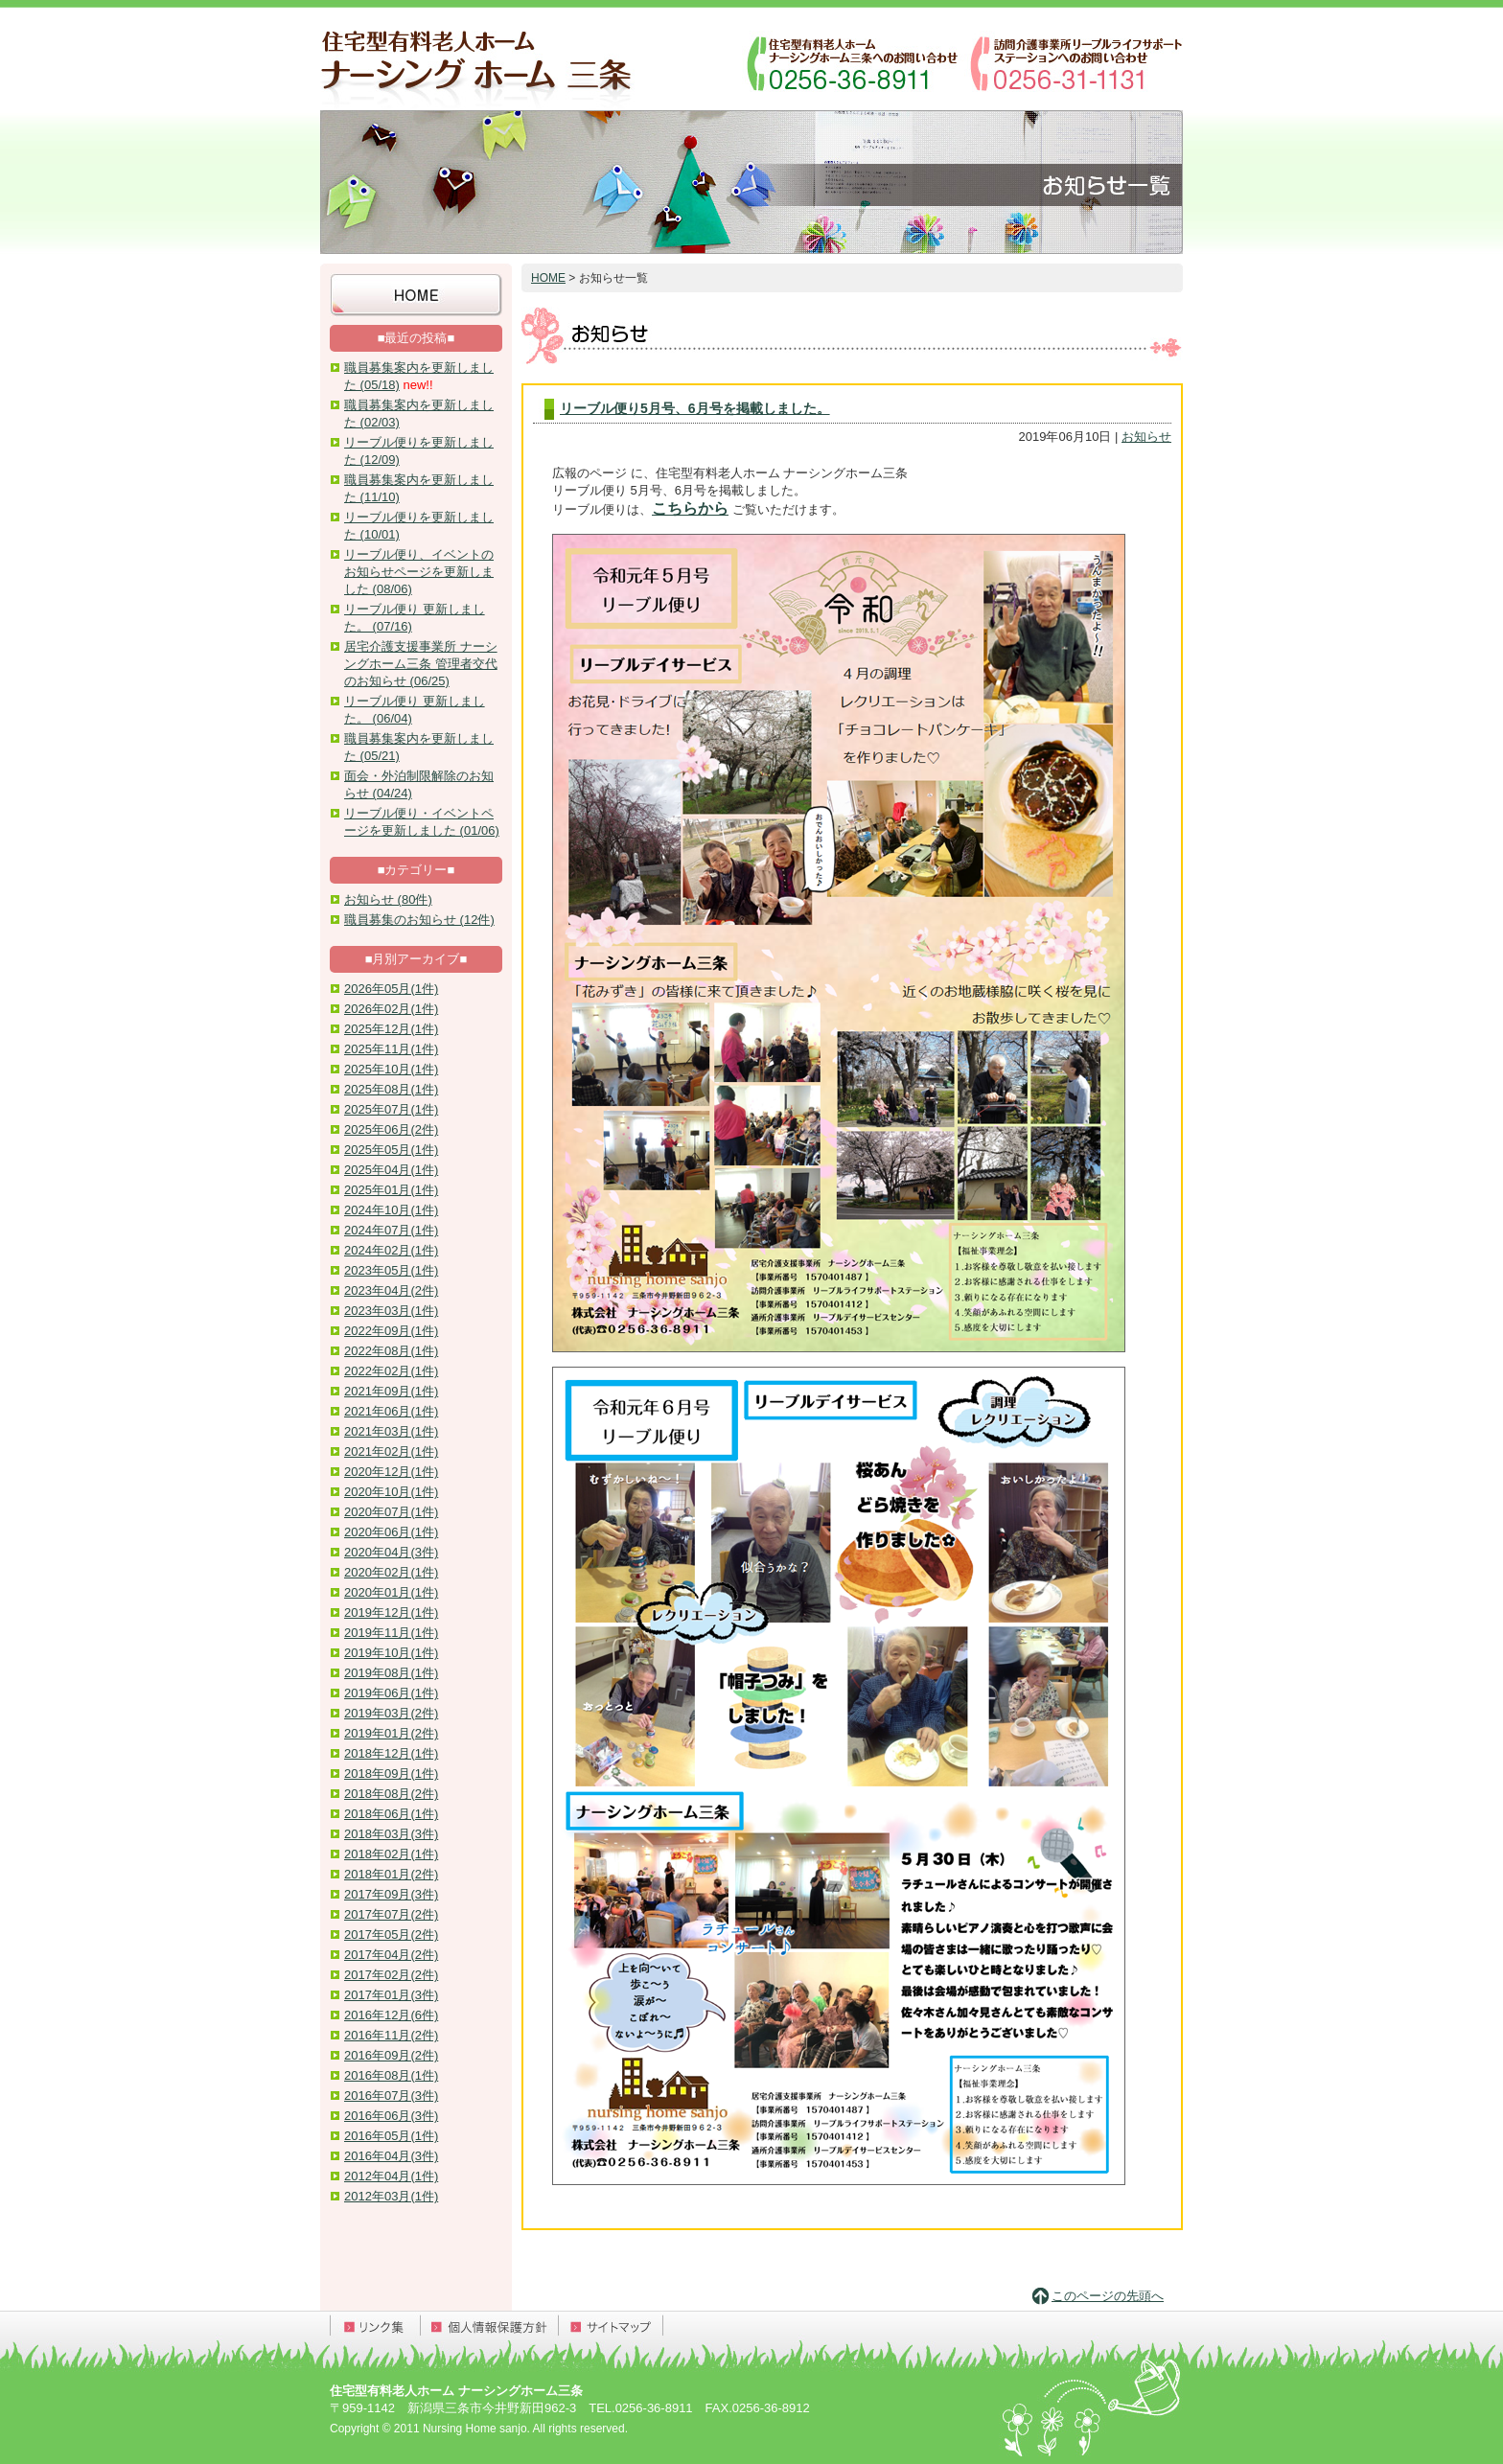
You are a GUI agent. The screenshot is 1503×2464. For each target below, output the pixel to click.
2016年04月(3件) (391, 2156)
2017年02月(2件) (391, 1975)
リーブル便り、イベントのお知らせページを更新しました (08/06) (419, 571)
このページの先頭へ (1108, 2296)
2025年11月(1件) (391, 1049)
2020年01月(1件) (391, 1592)
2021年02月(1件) (391, 1451)
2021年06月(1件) (391, 1411)
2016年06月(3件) (391, 2115)
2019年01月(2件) (391, 1733)
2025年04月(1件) (391, 1170)
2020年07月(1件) (391, 1512)
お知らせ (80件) (388, 899)
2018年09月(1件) (391, 1773)
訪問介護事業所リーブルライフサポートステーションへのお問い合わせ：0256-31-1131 (1075, 62)
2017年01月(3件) (391, 1995)
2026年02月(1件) (391, 1009)
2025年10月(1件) (391, 1069)
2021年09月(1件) (391, 1391)
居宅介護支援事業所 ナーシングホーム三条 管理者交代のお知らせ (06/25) (420, 663)
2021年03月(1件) (391, 1431)
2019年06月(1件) (391, 1693)
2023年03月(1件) (391, 1310)
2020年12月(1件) (391, 1471)
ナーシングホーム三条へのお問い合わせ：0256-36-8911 (852, 62)
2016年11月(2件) (391, 2035)
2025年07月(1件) (391, 1109)
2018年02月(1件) (391, 1854)
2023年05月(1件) (391, 1270)
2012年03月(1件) (391, 2196)
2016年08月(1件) (391, 2075)
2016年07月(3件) (391, 2095)
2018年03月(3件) (391, 1834)
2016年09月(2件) (391, 2055)
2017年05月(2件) (391, 1934)
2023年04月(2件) (391, 1290)
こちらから (690, 508)
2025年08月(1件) (391, 1089)
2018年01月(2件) (391, 1874)
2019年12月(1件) (391, 1612)
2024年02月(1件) (391, 1250)
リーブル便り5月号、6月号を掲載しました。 (695, 408)
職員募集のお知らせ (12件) (419, 919)
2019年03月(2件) (391, 1713)
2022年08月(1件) (391, 1351)
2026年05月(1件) (391, 988)
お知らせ (1146, 436)
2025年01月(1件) (391, 1190)
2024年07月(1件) (391, 1230)
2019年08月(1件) (391, 1673)
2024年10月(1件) (391, 1210)
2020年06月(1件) (391, 1532)
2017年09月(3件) (391, 1894)
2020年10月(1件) (391, 1492)
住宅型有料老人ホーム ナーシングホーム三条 (478, 62)
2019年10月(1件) (391, 1653)
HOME (548, 278)
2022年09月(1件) (391, 1331)
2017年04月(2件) (391, 1954)
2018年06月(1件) (391, 1814)
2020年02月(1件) (391, 1572)
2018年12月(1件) (391, 1753)
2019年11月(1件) (391, 1632)
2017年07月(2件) (391, 1914)
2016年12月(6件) (391, 2015)
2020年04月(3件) (391, 1552)
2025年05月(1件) (391, 1149)
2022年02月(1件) (391, 1371)
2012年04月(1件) (391, 2176)
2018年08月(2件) (391, 1793)
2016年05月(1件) (391, 2136)
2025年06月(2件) (391, 1129)
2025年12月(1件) (391, 1029)
